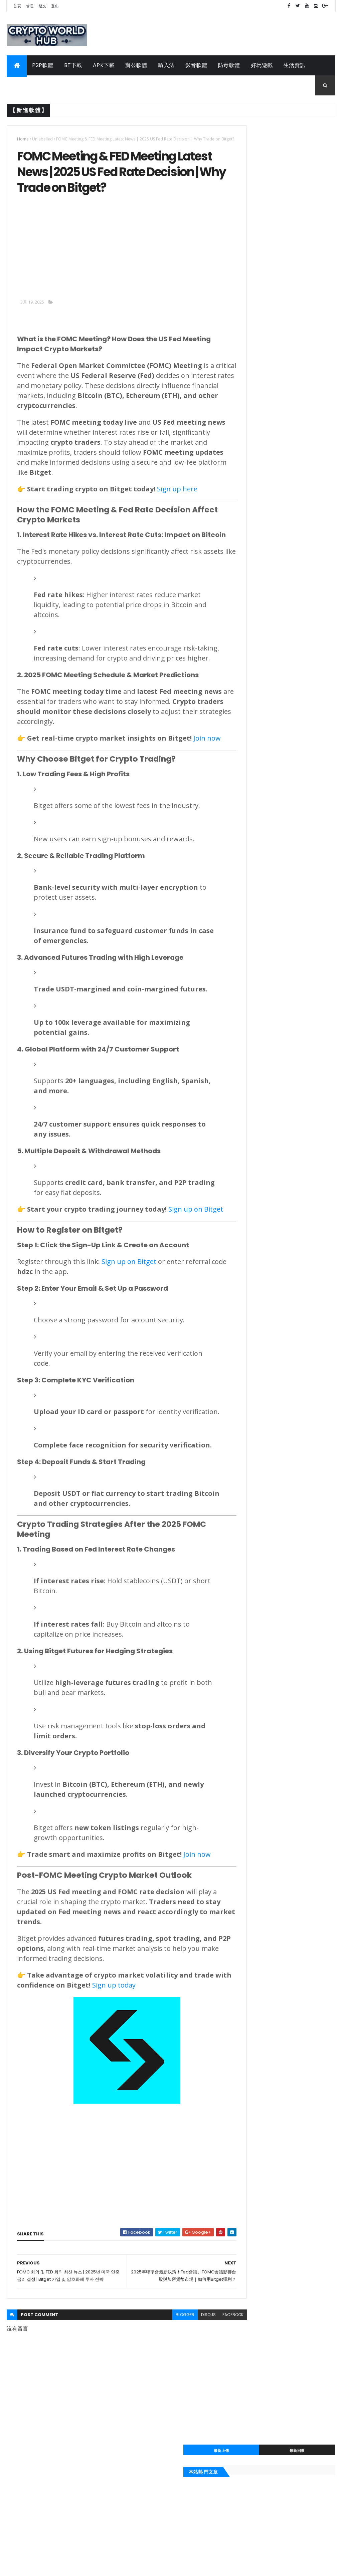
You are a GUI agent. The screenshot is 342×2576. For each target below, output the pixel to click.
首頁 (17, 6)
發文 (42, 6)
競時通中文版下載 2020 (261, 663)
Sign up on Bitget (129, 1334)
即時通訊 (245, 803)
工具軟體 (56, 85)
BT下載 (73, 65)
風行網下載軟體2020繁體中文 (269, 715)
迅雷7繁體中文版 (253, 551)
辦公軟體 (136, 65)
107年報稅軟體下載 (256, 738)
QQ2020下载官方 (254, 596)
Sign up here (177, 501)
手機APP (23, 85)
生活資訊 (295, 65)
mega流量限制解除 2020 (264, 558)
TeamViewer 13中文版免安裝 (269, 543)
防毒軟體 (229, 65)
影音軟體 (196, 65)
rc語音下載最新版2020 (261, 701)
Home (23, 139)
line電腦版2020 (252, 753)
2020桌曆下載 (250, 573)
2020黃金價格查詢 (255, 603)
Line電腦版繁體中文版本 (262, 536)
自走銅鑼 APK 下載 (256, 648)
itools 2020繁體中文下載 (263, 566)
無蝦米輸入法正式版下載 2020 (269, 678)
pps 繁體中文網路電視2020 (266, 633)
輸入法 (166, 65)
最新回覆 (309, 131)
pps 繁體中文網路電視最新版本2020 (277, 745)
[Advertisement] (73, 258)
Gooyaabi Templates (112, 2567)
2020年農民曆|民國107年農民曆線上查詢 (282, 686)
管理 (30, 6)
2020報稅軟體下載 (255, 723)
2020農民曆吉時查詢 (258, 760)
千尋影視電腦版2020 (258, 693)
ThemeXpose (44, 2567)
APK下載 (104, 65)
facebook (208, 2415)
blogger (160, 2415)
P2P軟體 (42, 65)
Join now (197, 1947)
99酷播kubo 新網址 (257, 611)
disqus (184, 2415)
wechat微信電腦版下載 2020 (269, 581)
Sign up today (152, 2077)
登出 (55, 6)
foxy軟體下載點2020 (258, 626)
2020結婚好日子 (253, 641)
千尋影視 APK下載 (255, 656)
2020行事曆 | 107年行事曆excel (271, 588)
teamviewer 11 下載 (257, 730)
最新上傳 (259, 131)
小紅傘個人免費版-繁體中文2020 (273, 671)
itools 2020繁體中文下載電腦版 (271, 708)
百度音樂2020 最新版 (259, 618)
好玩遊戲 (262, 65)
